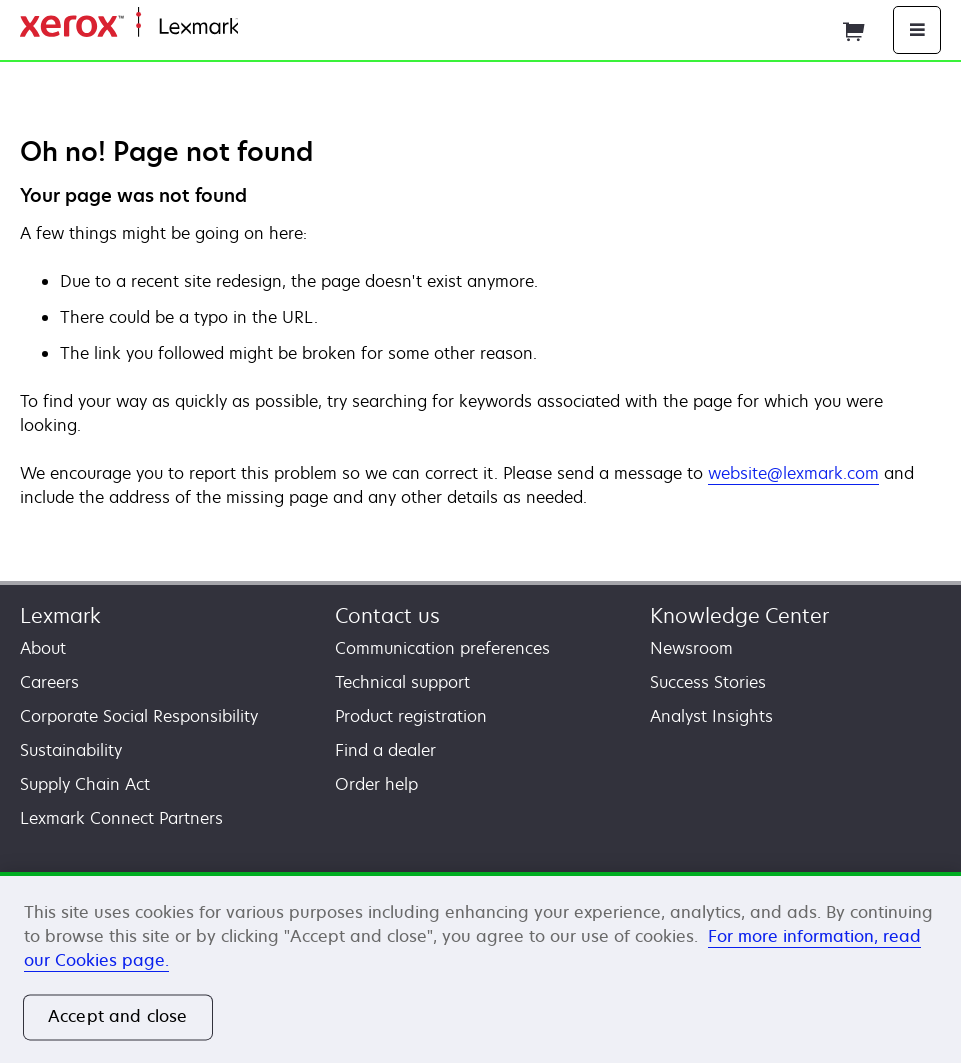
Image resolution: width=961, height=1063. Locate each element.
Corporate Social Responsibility (139, 716)
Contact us (387, 615)
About (43, 648)
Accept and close (118, 1017)
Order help (376, 784)
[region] (480, 967)
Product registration (411, 716)
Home (258, 27)
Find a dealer (385, 750)
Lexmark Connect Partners (121, 818)
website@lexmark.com (793, 473)
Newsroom (691, 648)
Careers (49, 682)
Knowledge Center (739, 615)
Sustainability (71, 750)
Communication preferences (442, 648)
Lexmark (60, 615)
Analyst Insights (711, 716)
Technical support (402, 682)
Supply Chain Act (85, 784)
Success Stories (708, 682)
